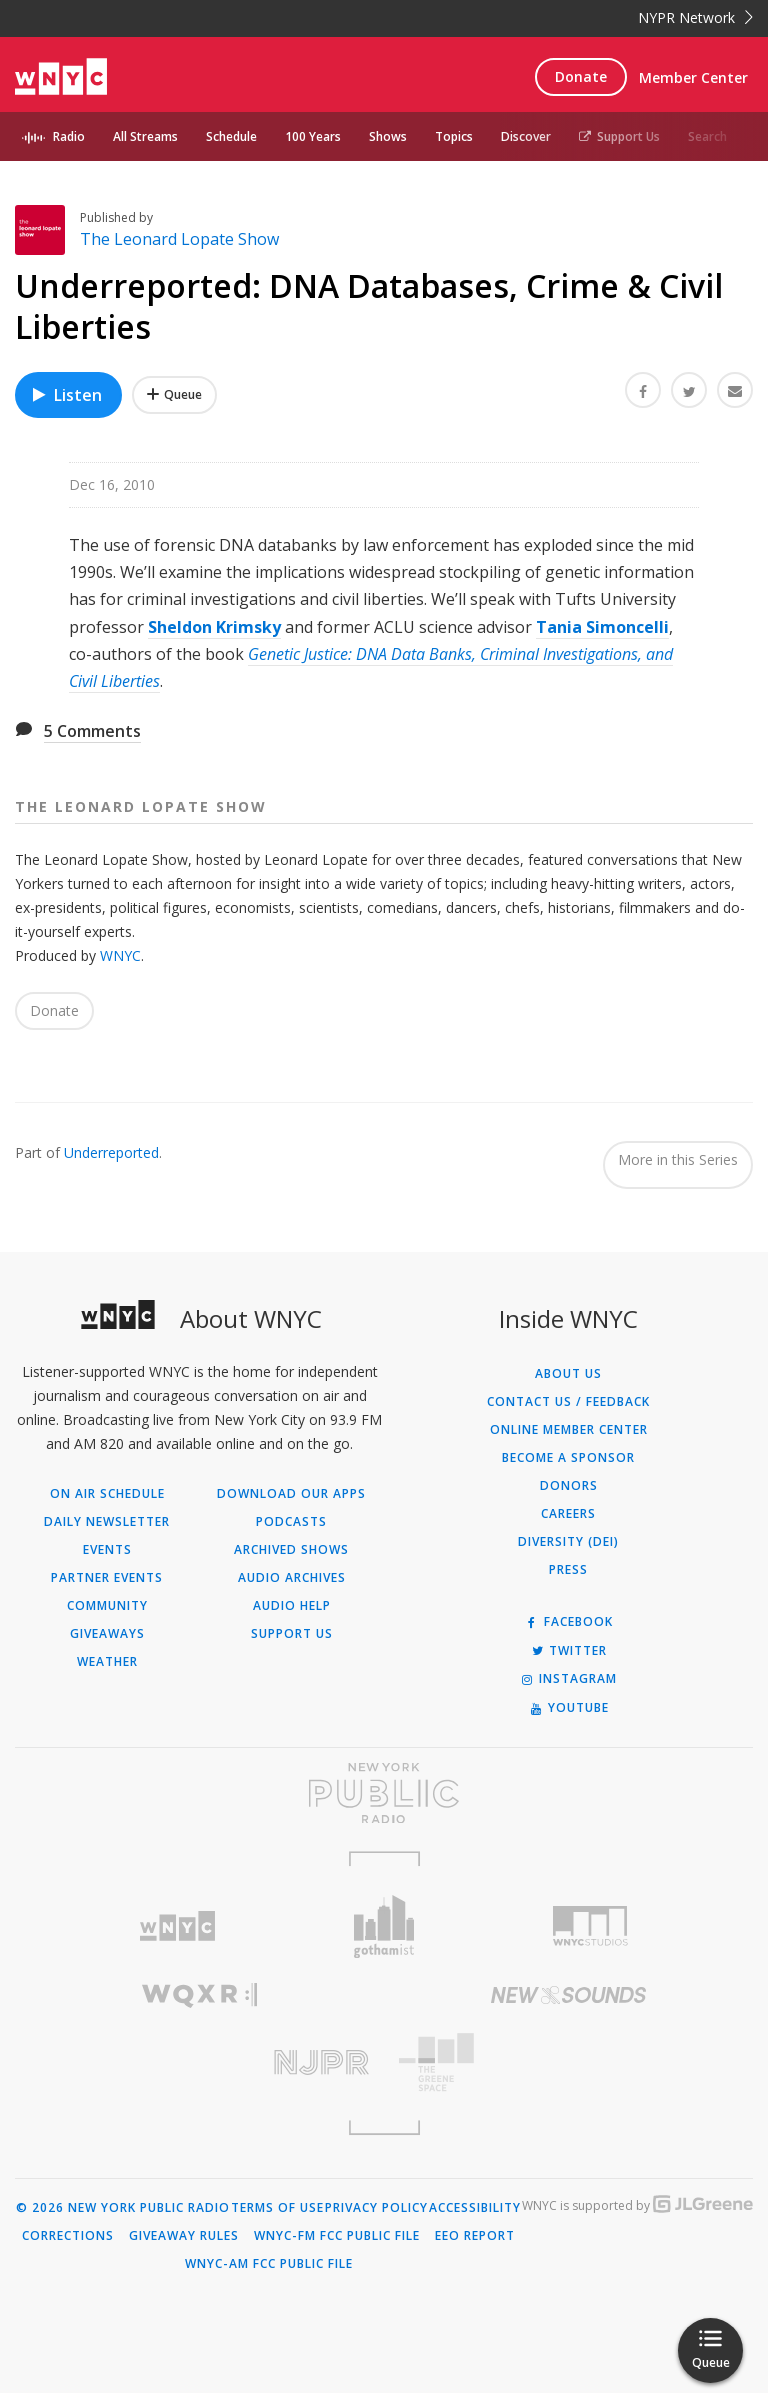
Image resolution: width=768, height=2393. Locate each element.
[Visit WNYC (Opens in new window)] (177, 1926)
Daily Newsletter (107, 1522)
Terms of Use (277, 2208)
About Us (568, 1374)
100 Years (313, 136)
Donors (569, 1486)
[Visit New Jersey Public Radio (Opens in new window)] (199, 2062)
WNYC (120, 955)
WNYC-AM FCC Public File (269, 2264)
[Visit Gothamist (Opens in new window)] (384, 1926)
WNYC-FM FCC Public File (337, 2236)
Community (107, 1606)
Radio (69, 136)
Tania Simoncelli (602, 627)
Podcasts (291, 1522)
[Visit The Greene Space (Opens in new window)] (568, 2062)
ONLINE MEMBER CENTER (569, 1430)
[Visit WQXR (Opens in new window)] (199, 1995)
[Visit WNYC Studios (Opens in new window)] (590, 1926)
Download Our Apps (291, 1494)
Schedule (231, 136)
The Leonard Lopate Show (179, 239)
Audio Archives (292, 1578)
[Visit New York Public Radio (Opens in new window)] (384, 1793)
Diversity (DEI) (568, 1542)
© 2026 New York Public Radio (123, 2208)
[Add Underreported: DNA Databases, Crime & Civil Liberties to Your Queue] (174, 395)
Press (568, 1570)
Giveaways (107, 1634)
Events (107, 1550)
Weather (107, 1662)
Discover (526, 136)
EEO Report (475, 2236)
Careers (568, 1514)
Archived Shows (291, 1550)
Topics (454, 136)
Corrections (68, 2236)
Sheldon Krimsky (214, 627)
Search (707, 136)
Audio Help (292, 1606)
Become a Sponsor (568, 1458)
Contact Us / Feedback (568, 1402)
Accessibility (475, 2208)
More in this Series (678, 1159)
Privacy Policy (376, 2208)
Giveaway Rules (184, 2236)
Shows (388, 136)
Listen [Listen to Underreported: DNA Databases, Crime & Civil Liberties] (66, 395)
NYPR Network (695, 17)
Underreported (111, 1152)
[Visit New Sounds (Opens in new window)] (568, 1995)
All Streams (145, 136)
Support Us (619, 136)
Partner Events (107, 1578)
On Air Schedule (107, 1494)
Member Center (693, 77)
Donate (581, 76)
